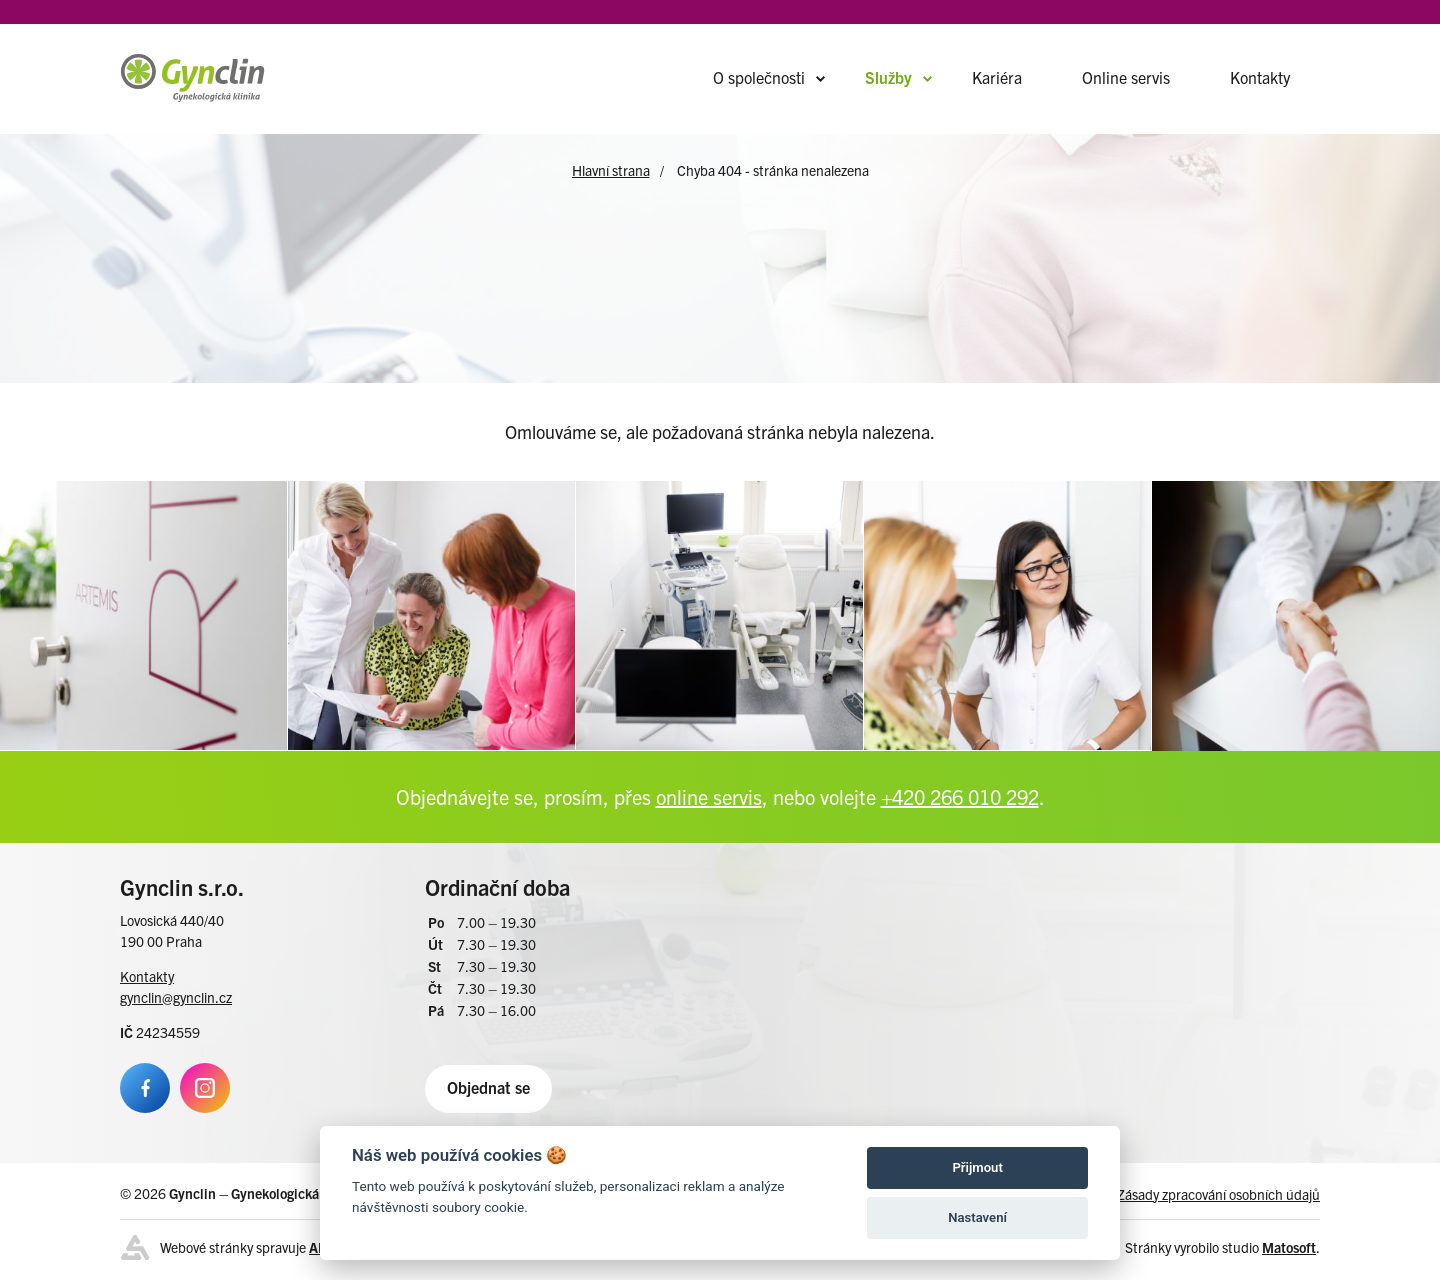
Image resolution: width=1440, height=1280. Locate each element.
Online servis (1126, 77)
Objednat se (488, 1087)
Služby (888, 77)
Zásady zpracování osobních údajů (1218, 1194)
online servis (709, 796)
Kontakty (1260, 77)
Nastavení (977, 1217)
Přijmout (977, 1167)
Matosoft (1289, 1247)
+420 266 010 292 (960, 796)
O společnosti (759, 77)
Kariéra (997, 77)
